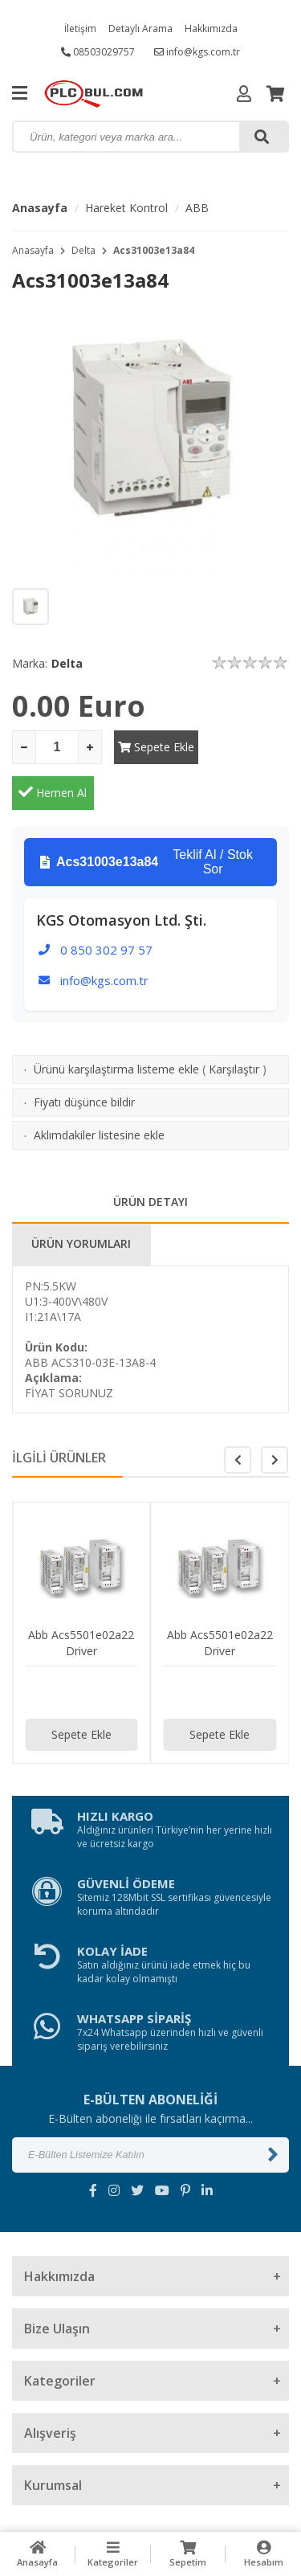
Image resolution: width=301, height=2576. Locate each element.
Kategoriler (113, 2554)
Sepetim (188, 2554)
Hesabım (263, 2554)
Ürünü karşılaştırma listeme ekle (116, 1023)
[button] (274, 1414)
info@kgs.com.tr (197, 52)
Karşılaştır (234, 1023)
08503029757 (98, 52)
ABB (197, 207)
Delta (83, 250)
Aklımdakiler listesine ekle (99, 1089)
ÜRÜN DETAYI (150, 1155)
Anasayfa (39, 207)
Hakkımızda (211, 28)
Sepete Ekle (154, 746)
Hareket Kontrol (126, 207)
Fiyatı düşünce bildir (84, 1056)
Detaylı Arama (140, 28)
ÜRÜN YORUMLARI (81, 1197)
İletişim (80, 28)
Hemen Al (248, 746)
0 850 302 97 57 (106, 904)
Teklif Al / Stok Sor (146, 816)
